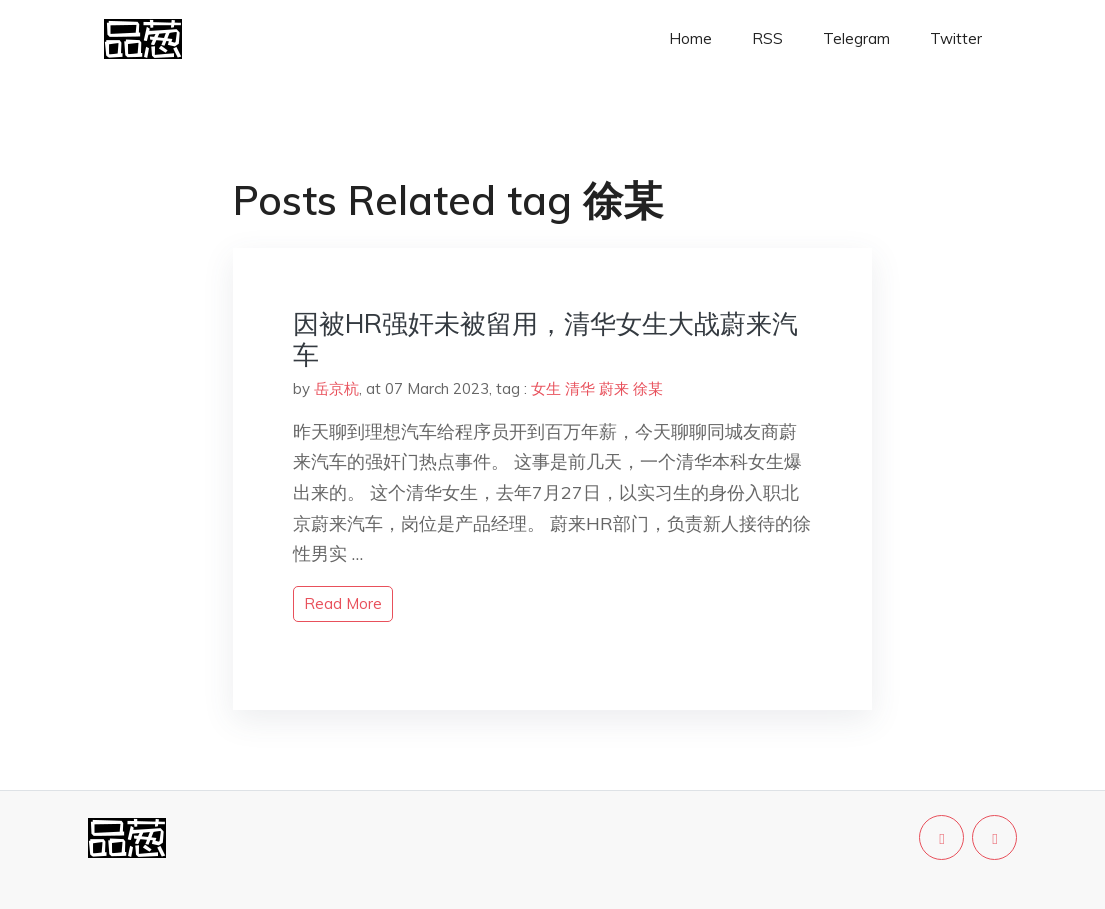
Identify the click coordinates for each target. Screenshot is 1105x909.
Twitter (956, 38)
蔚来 (614, 388)
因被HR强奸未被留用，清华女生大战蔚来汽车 (545, 339)
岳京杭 (336, 388)
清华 (580, 388)
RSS (767, 38)
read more (343, 603)
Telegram (856, 38)
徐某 (648, 388)
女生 (546, 388)
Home (690, 38)
